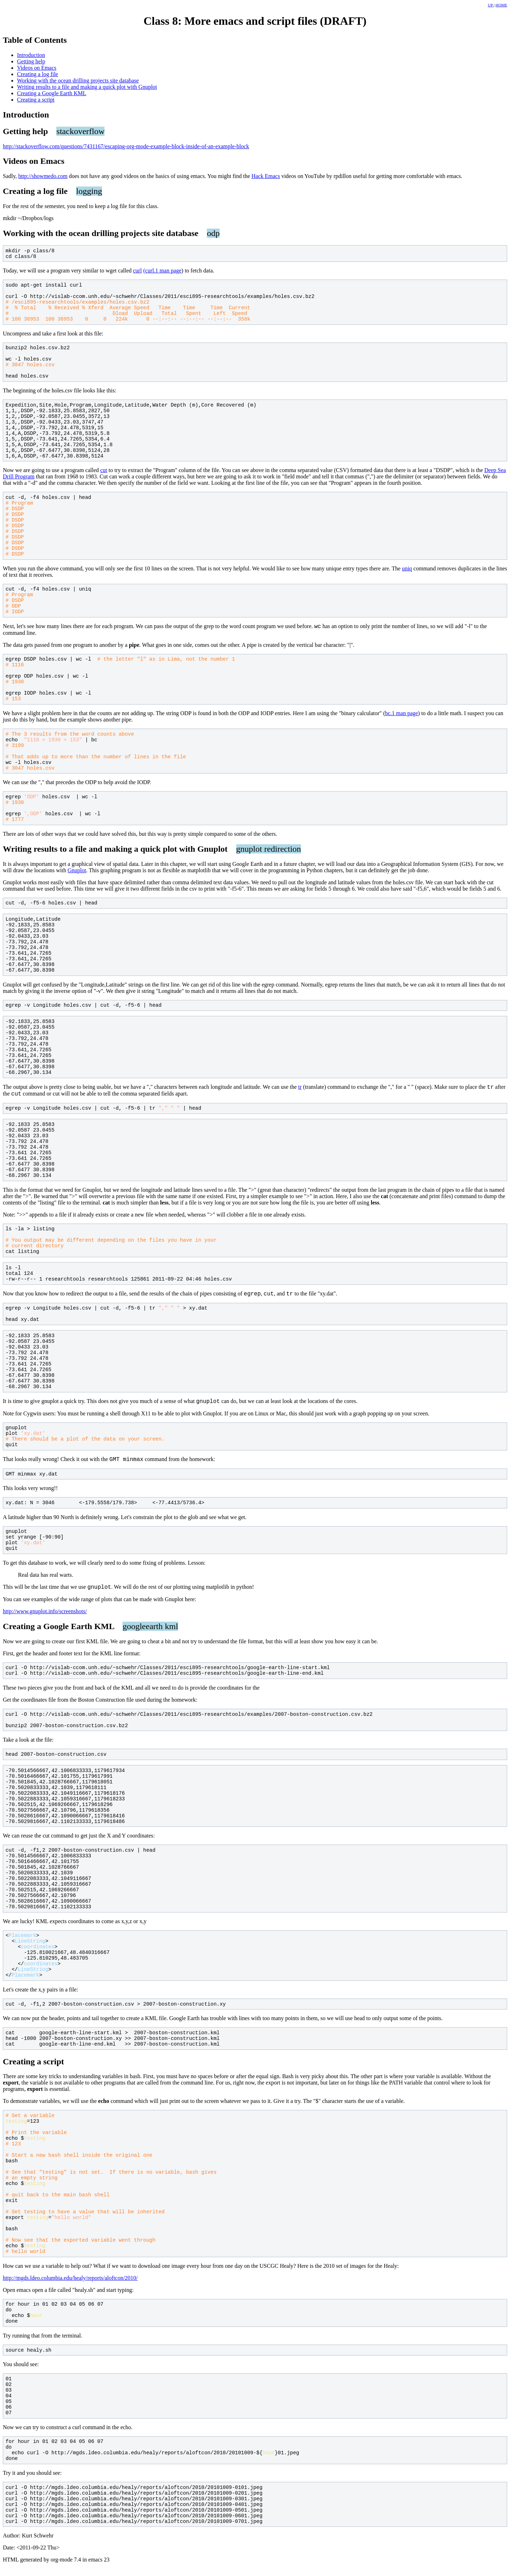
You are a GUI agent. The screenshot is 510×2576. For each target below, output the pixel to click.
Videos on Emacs (36, 68)
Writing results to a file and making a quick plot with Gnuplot (87, 87)
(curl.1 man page (162, 271)
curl (137, 271)
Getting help (31, 61)
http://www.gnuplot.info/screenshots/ (45, 1619)
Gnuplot (77, 871)
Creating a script (36, 100)
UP (491, 5)
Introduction (31, 55)
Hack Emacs (265, 176)
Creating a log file (37, 74)
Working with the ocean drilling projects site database (78, 80)
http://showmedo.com (42, 176)
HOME (501, 5)
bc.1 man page (401, 714)
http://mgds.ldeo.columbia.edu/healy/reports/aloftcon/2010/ (70, 2285)
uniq (407, 568)
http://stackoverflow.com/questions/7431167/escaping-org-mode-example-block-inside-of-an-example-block (126, 146)
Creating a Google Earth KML (51, 93)
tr (300, 1089)
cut (103, 470)
